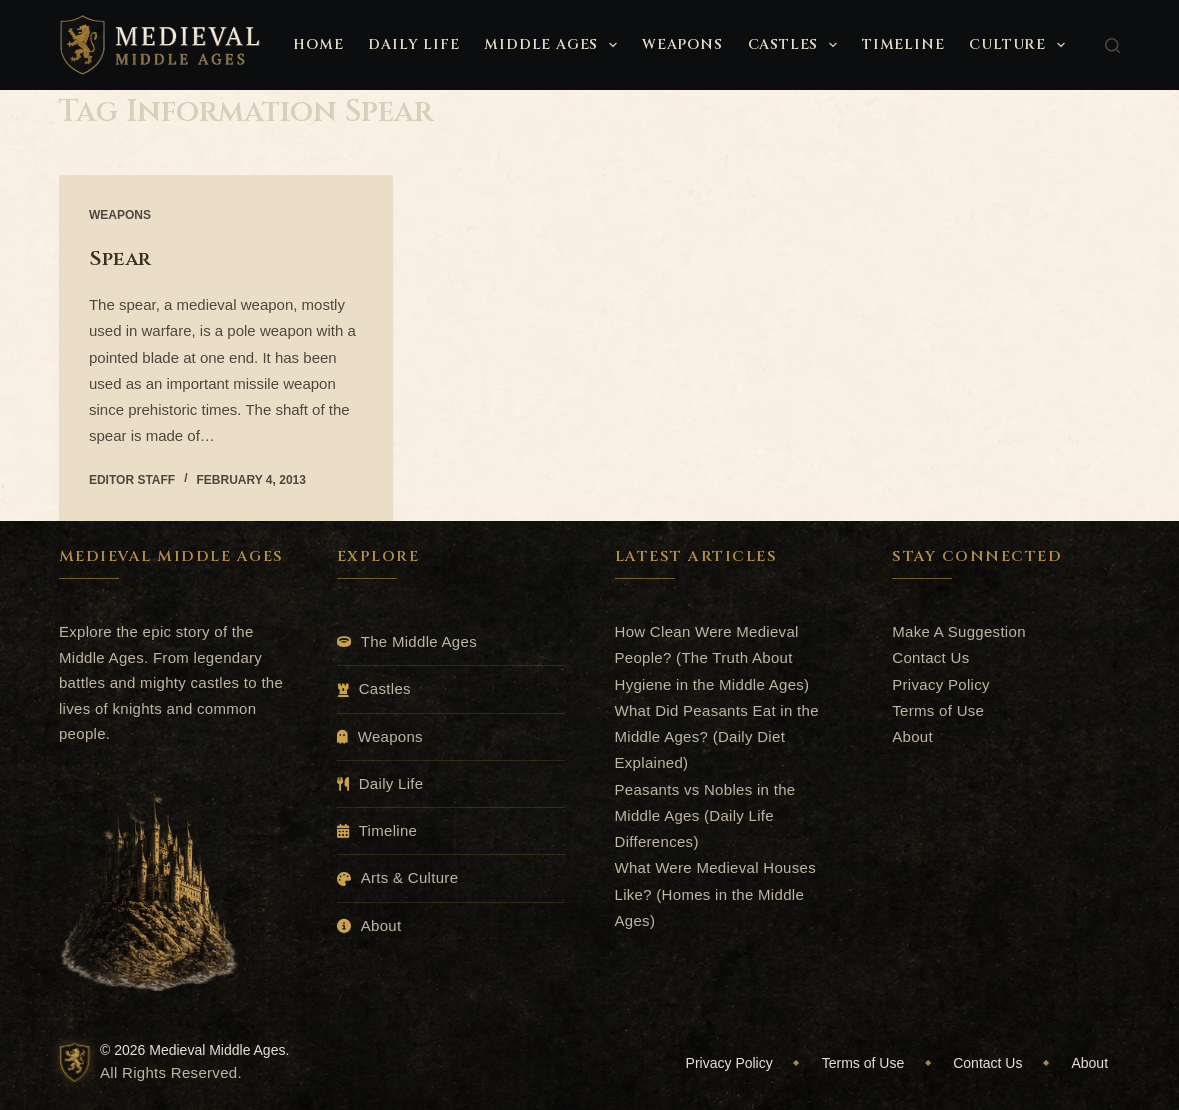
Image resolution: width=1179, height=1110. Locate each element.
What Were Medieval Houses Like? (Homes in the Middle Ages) (715, 894)
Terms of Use (938, 710)
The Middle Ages (419, 641)
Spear (120, 258)
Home (318, 44)
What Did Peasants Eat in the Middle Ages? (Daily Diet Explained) (717, 737)
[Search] (1112, 45)
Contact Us (930, 657)
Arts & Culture (410, 877)
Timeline (903, 44)
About (381, 925)
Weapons (682, 44)
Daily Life (413, 44)
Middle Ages (554, 45)
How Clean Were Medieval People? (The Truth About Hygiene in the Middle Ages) (712, 658)
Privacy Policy (941, 684)
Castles (796, 45)
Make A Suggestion (959, 631)
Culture (1020, 45)
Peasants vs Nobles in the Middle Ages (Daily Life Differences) (705, 816)
